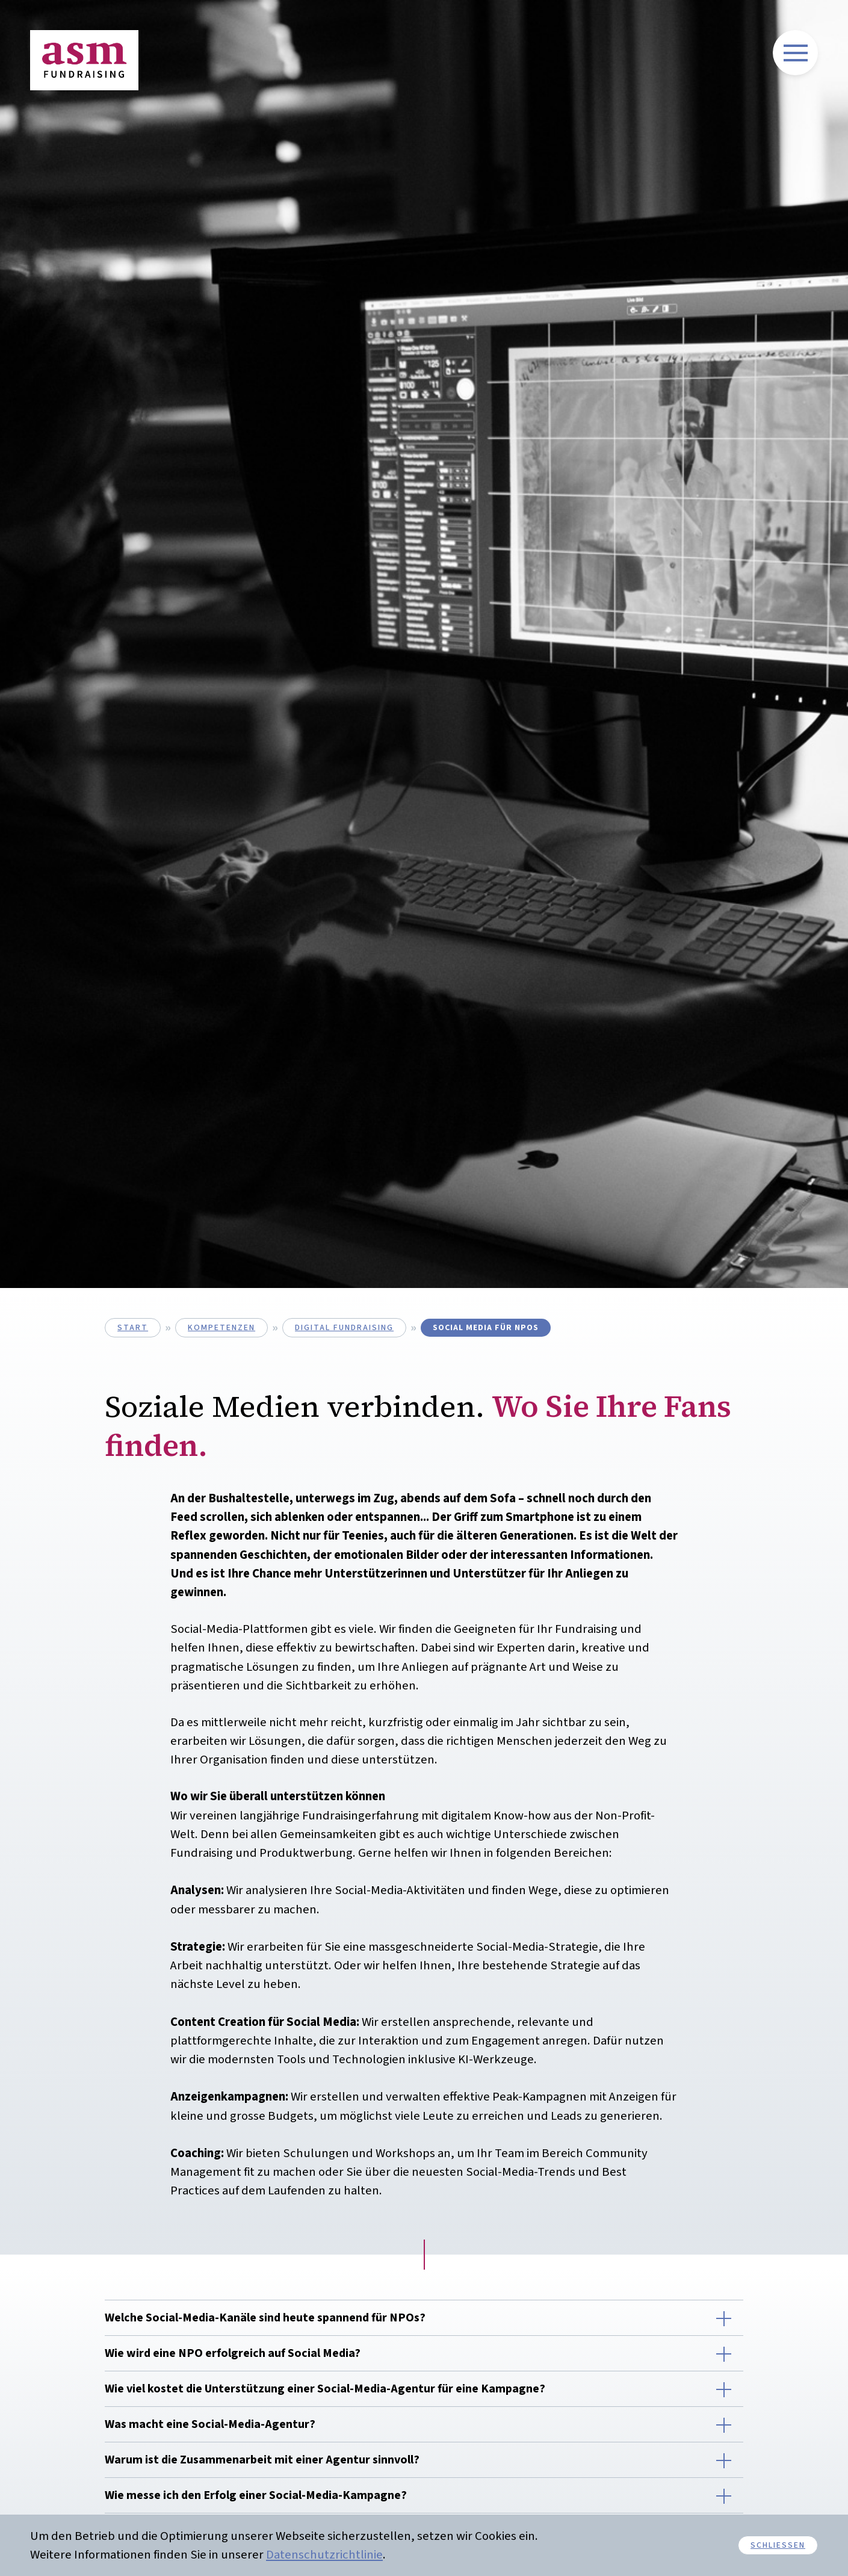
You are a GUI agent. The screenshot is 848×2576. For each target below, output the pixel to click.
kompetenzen (221, 1328)
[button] (424, 2318)
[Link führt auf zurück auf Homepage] (84, 60)
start (132, 1328)
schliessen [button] (778, 2545)
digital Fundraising (344, 1328)
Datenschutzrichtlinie (324, 2554)
